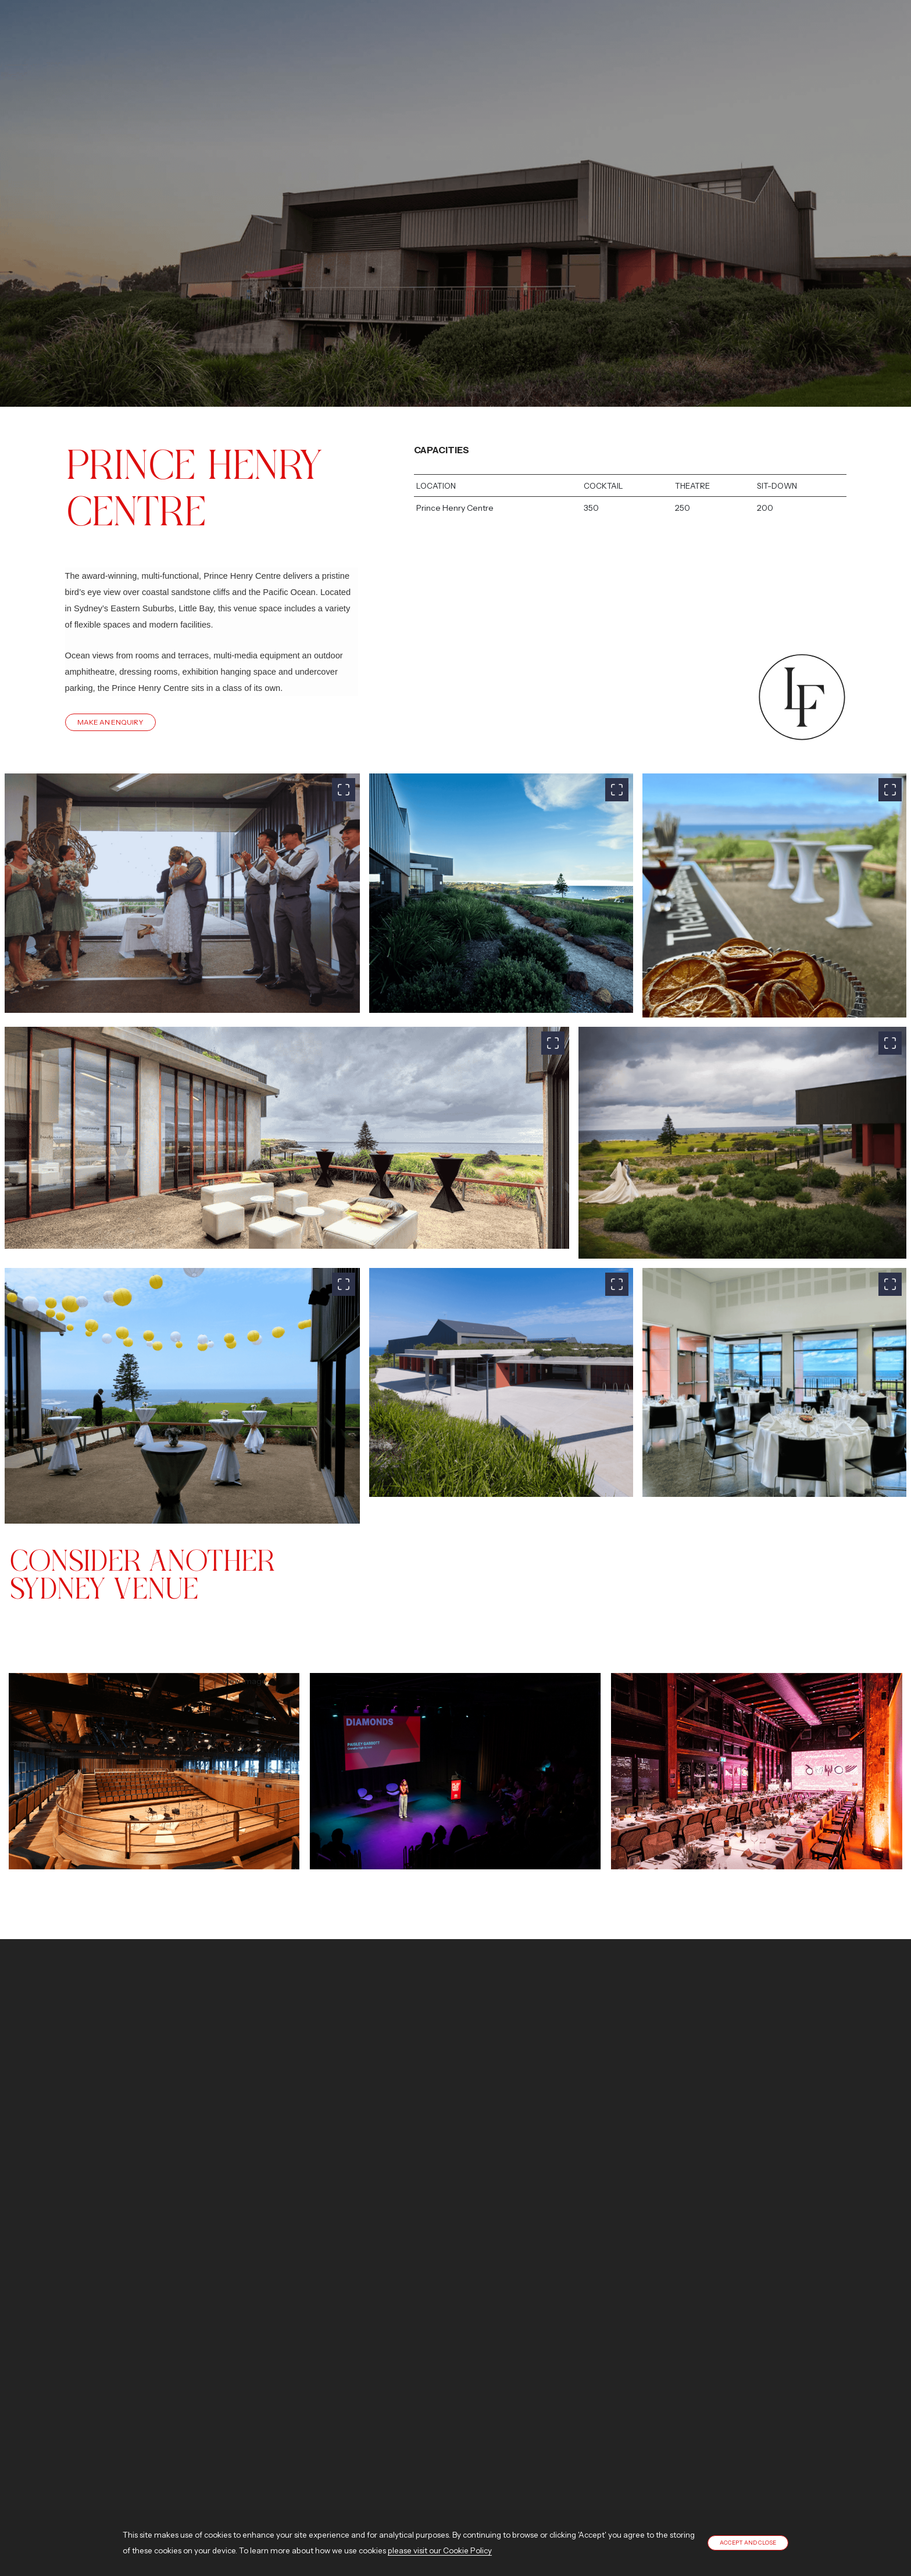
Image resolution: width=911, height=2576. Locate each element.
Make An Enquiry (110, 722)
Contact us (149, 2198)
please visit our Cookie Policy (440, 2550)
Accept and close (748, 2542)
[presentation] (22, 1743)
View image (154, 1743)
